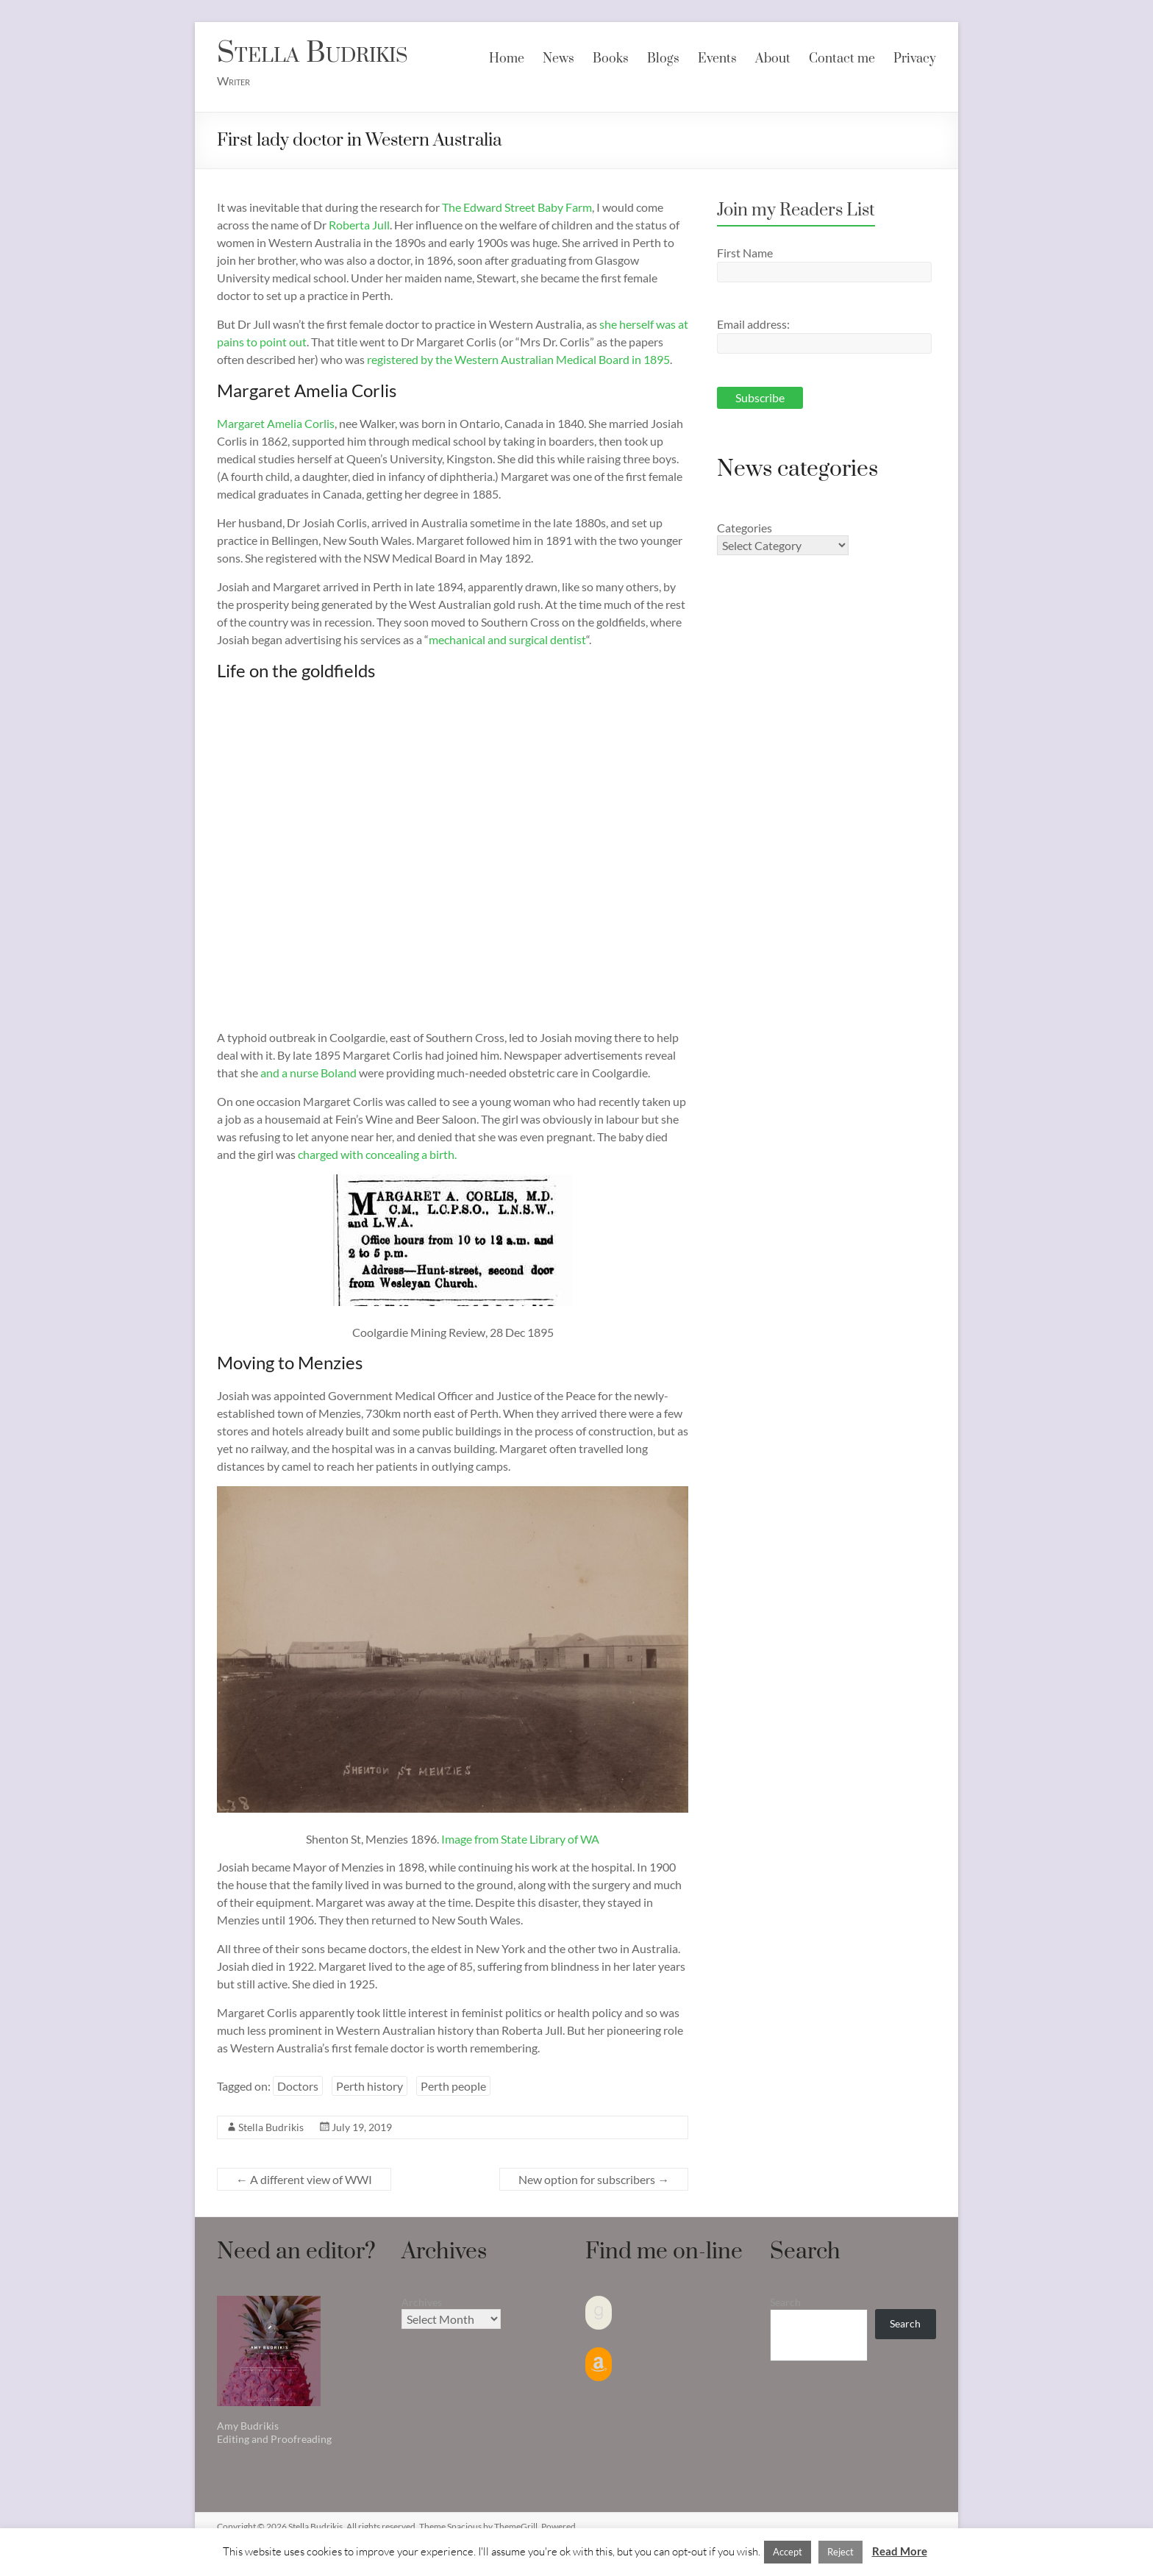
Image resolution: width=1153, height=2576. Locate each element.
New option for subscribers (593, 2179)
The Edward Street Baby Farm (517, 207)
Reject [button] (840, 2552)
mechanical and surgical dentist (507, 639)
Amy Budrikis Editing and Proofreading (274, 2432)
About (772, 59)
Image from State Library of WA (520, 1839)
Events (717, 59)
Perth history (369, 2086)
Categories (744, 528)
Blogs (663, 59)
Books (611, 59)
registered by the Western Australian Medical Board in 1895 (518, 359)
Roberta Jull (359, 225)
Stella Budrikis (312, 53)
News (558, 59)
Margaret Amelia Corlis (276, 423)
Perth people (453, 2086)
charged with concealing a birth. (377, 1154)
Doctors (297, 2086)
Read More (899, 2551)
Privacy (914, 59)
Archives (421, 2302)
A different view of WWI (304, 2179)
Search (785, 2302)
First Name (745, 253)
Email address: (753, 324)
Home (506, 59)
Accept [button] (787, 2552)
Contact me (842, 59)
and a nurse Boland (308, 1073)
